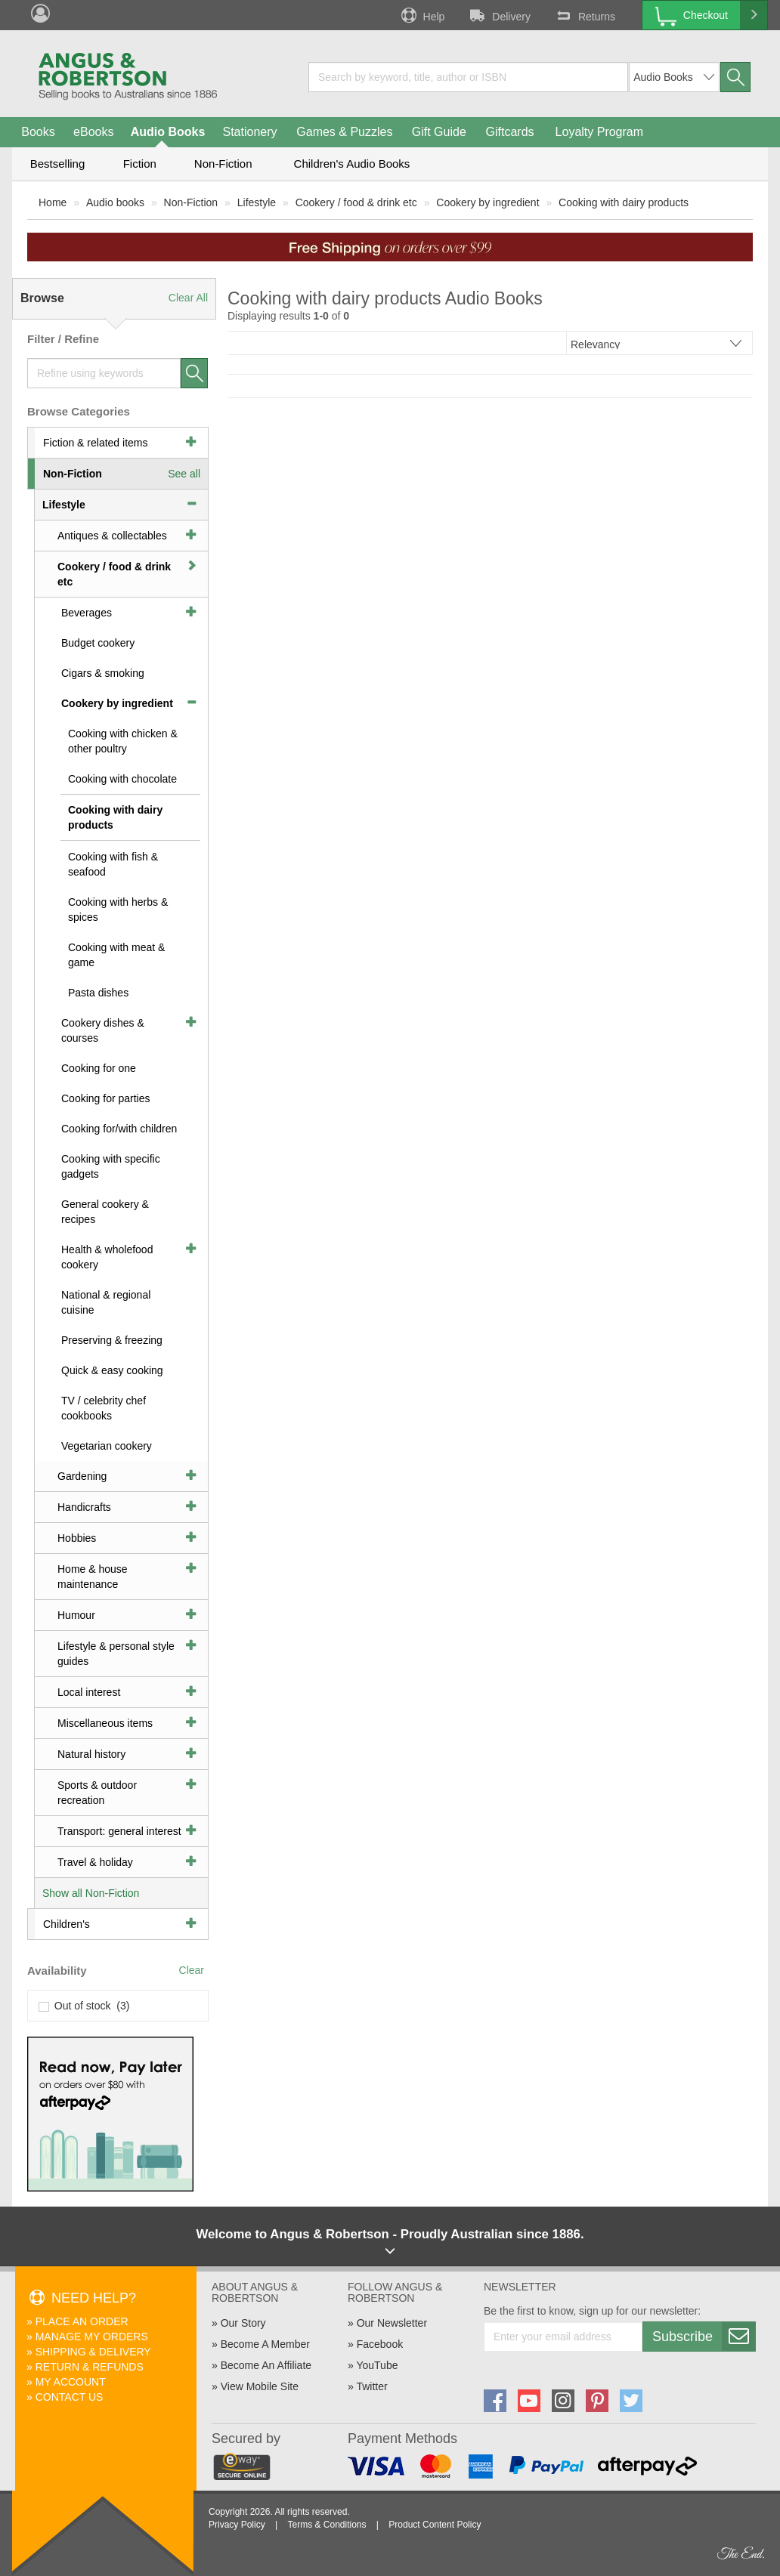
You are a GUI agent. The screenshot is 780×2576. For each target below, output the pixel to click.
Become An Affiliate (266, 2365)
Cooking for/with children (119, 1129)
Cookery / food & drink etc (356, 202)
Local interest (88, 1692)
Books (37, 131)
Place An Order (82, 2321)
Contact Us (70, 2397)
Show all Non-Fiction (90, 1893)
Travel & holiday (95, 1862)
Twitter (371, 2386)
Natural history (91, 1754)
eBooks (93, 131)
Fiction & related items (95, 443)
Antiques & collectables (112, 536)
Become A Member (265, 2344)
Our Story (243, 2323)
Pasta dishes (98, 993)
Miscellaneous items (105, 1723)
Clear (191, 1970)
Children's (66, 1924)
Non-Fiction (223, 163)
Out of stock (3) (84, 2006)
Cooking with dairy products (624, 202)
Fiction (139, 163)
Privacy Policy (237, 2524)
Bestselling (57, 163)
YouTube (377, 2365)
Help (421, 15)
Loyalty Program (600, 131)
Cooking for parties (105, 1098)
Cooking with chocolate (122, 779)
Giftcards (510, 131)
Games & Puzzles (344, 131)
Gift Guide (439, 131)
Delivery (499, 15)
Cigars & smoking (102, 673)
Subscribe (703, 2336)
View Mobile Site (260, 2386)
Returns (584, 15)
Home (53, 202)
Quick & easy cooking (112, 1370)
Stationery (249, 131)
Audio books (115, 202)
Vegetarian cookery (106, 1446)
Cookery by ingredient (487, 202)
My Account (71, 2382)
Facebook (380, 2344)
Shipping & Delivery (93, 2352)
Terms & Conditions (326, 2524)
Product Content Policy (434, 2524)
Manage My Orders (92, 2336)
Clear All (188, 298)
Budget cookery (98, 643)
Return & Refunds (90, 2367)
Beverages (86, 613)
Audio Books (168, 131)
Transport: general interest (119, 1831)
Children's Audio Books (352, 163)
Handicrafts (84, 1507)
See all (184, 474)
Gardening (82, 1476)
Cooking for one (98, 1068)
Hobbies (76, 1538)
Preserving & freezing (111, 1340)
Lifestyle (256, 202)
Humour (76, 1615)
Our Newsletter (392, 2323)
